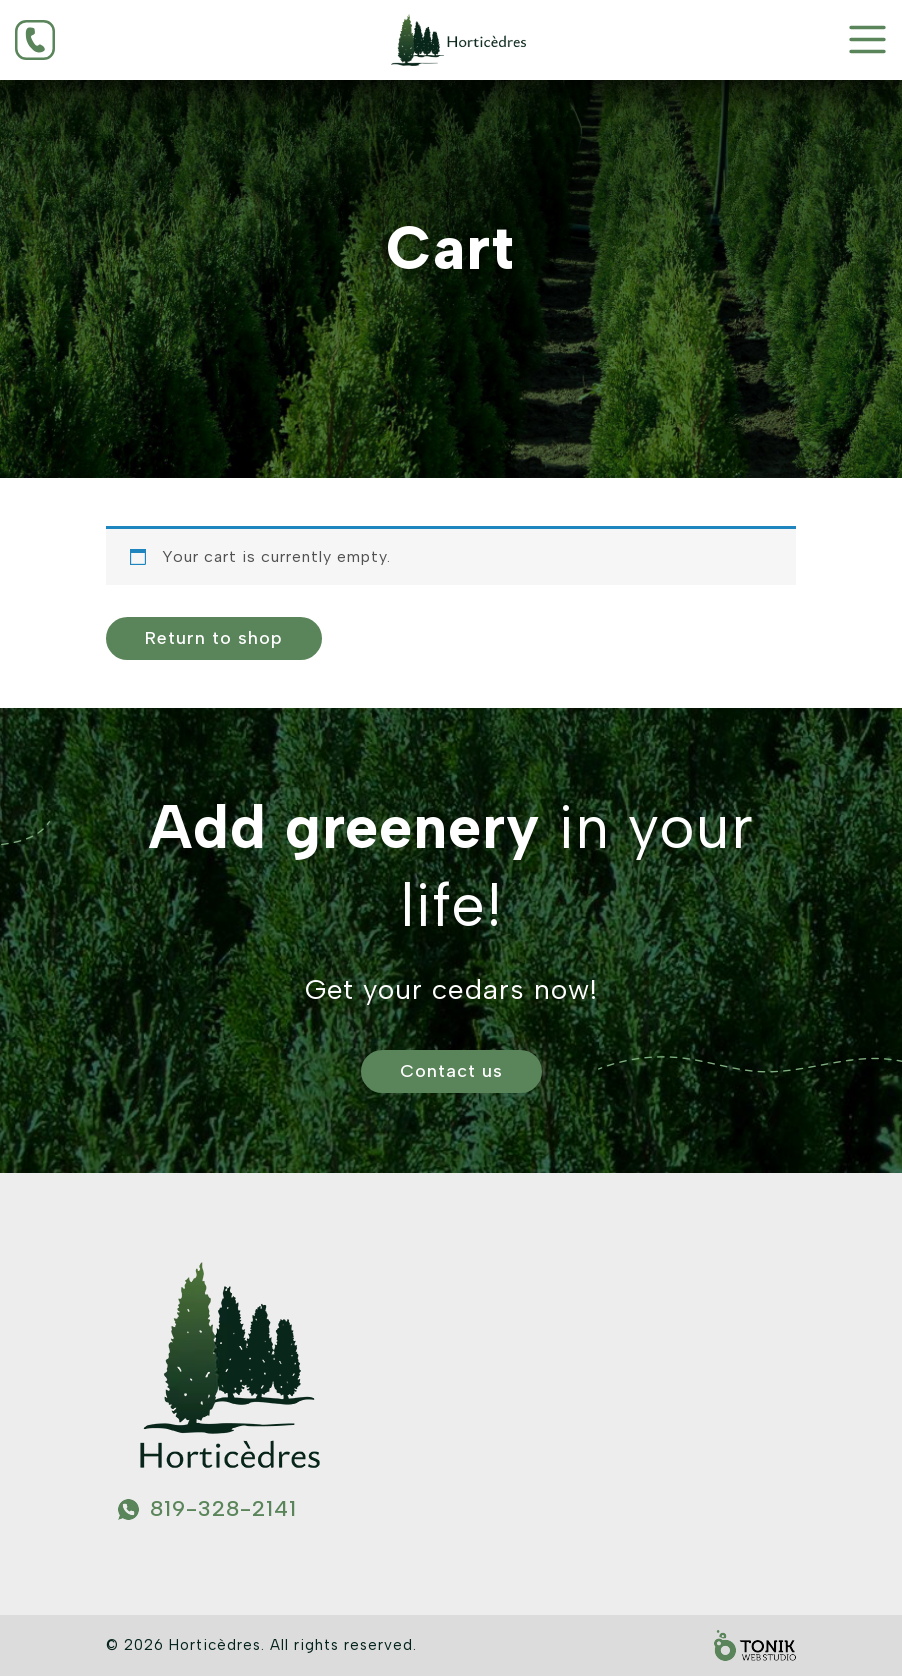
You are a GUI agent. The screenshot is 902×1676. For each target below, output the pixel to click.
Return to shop (214, 638)
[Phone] (75, 40)
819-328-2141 (223, 1508)
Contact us (451, 1071)
